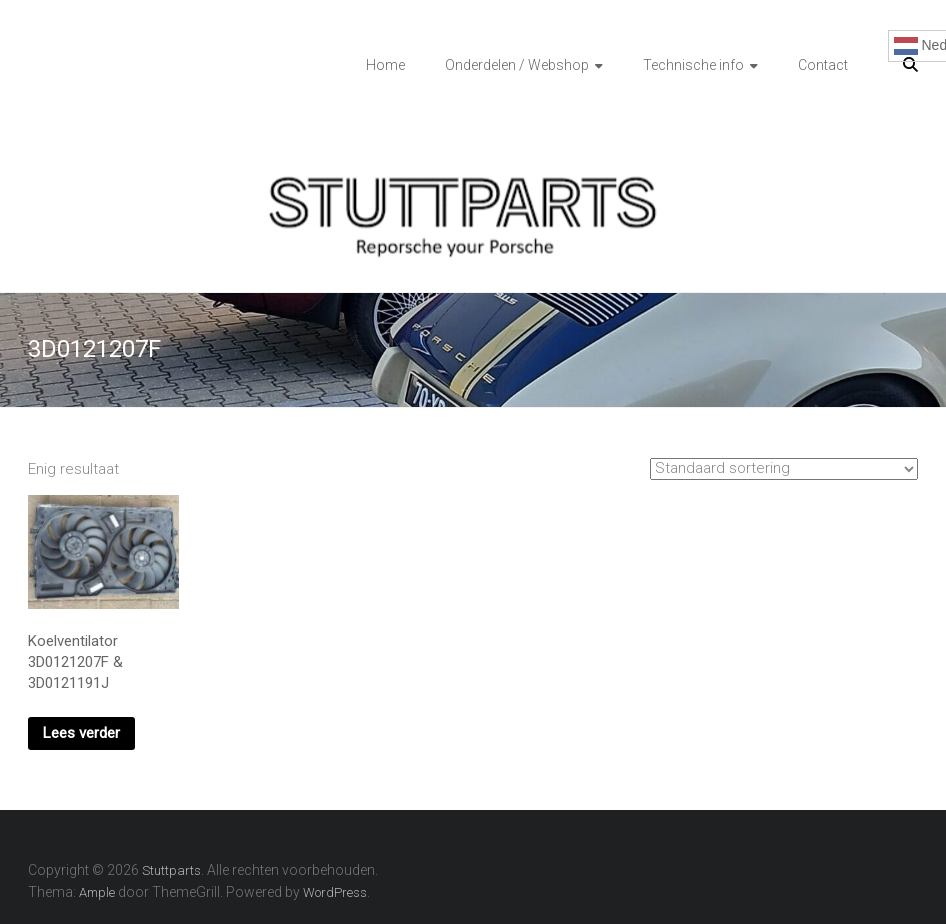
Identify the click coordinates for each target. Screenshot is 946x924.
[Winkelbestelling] (784, 469)
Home (385, 65)
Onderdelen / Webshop (517, 65)
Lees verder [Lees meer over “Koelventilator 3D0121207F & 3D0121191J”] (81, 733)
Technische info (693, 65)
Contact (823, 65)
